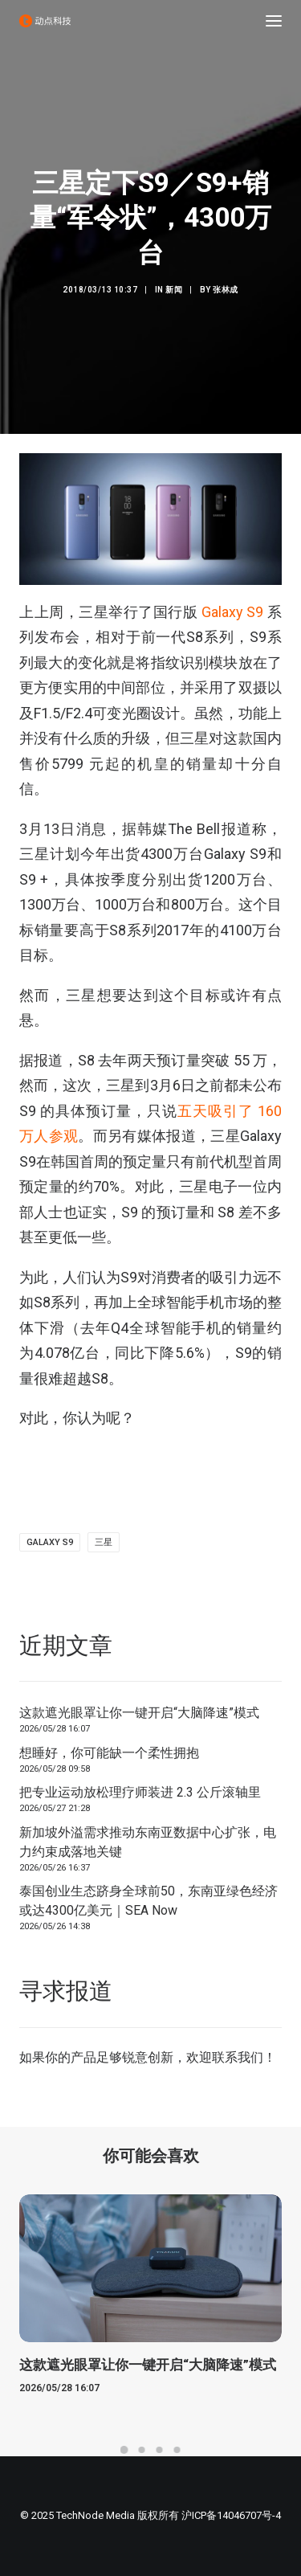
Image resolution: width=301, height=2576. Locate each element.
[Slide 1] (124, 2450)
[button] (273, 21)
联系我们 (237, 2057)
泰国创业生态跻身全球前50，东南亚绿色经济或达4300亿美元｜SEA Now (148, 1900)
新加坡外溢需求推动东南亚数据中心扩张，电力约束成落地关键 (147, 1842)
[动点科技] (45, 20)
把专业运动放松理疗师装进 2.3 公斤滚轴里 (140, 1792)
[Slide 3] (160, 2450)
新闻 (173, 289)
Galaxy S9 (230, 611)
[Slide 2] (142, 2450)
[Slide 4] (177, 2450)
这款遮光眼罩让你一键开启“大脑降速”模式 (139, 1712)
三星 (103, 1542)
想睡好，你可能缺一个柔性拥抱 (109, 1752)
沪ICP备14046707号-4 (231, 2515)
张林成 (225, 289)
